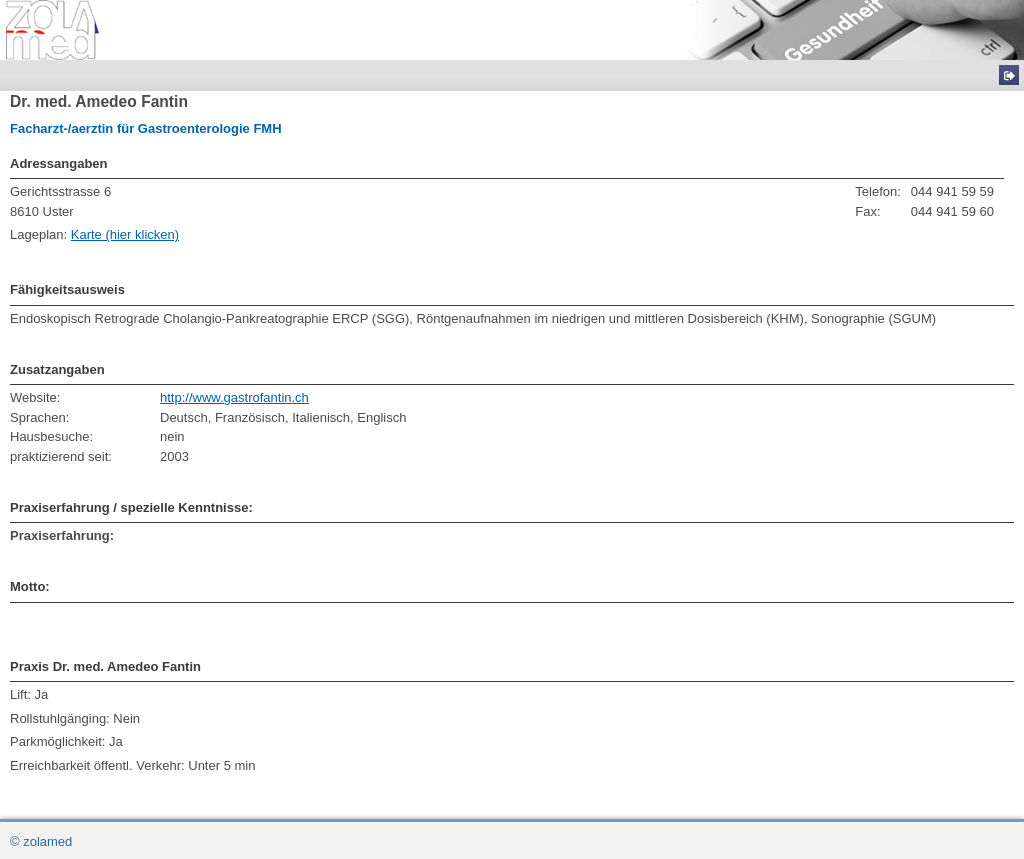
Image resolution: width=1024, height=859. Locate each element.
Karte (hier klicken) (125, 234)
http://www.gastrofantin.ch (234, 397)
